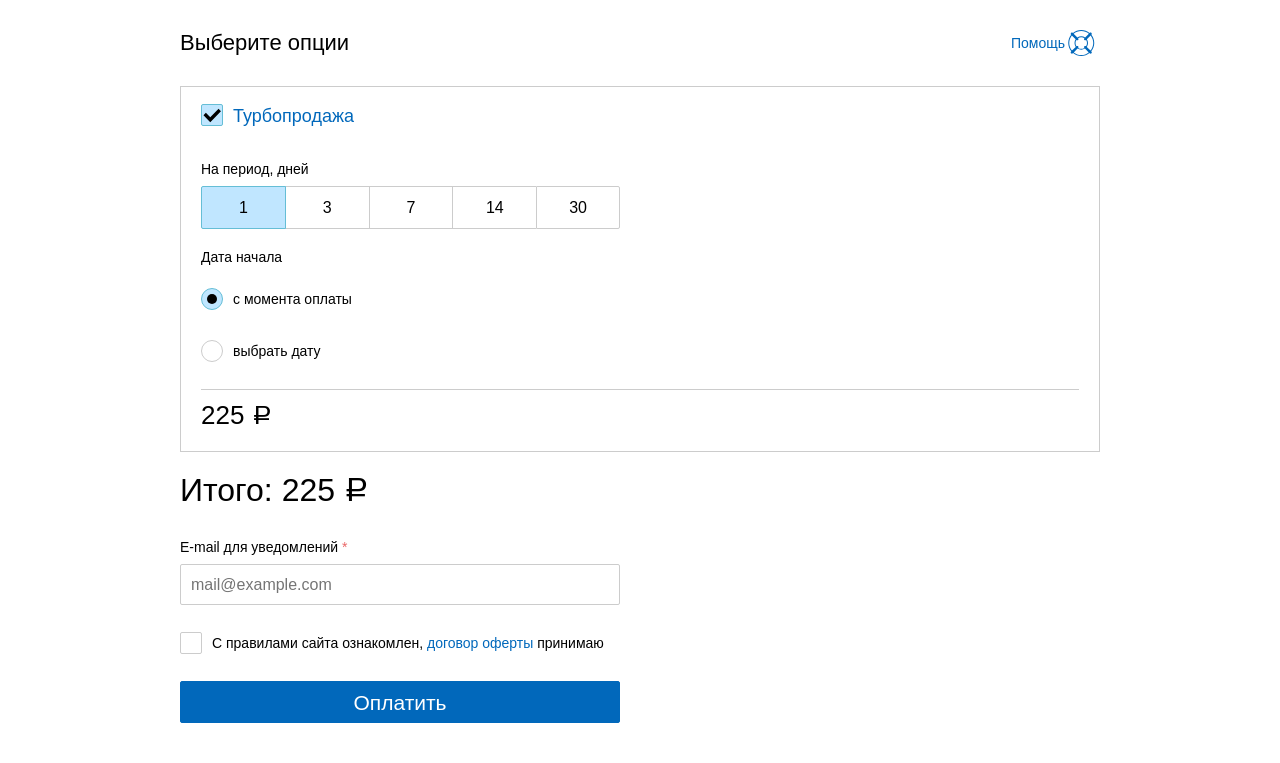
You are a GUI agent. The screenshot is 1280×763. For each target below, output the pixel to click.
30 (578, 207)
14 (495, 207)
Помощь (1038, 43)
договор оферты (480, 643)
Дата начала (241, 257)
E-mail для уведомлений (259, 547)
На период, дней (255, 169)
